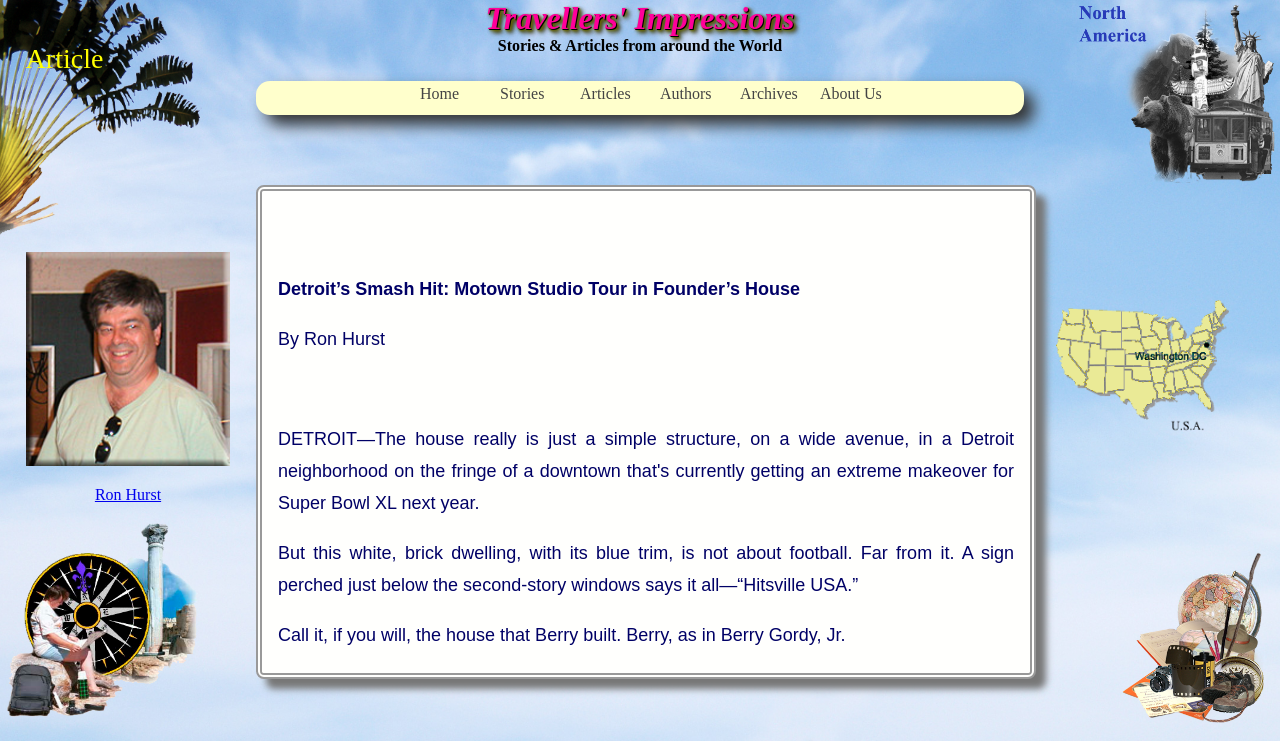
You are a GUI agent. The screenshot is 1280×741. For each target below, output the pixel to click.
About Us (851, 93)
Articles (605, 93)
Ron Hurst (128, 494)
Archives (769, 93)
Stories (522, 93)
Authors (686, 93)
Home (439, 93)
